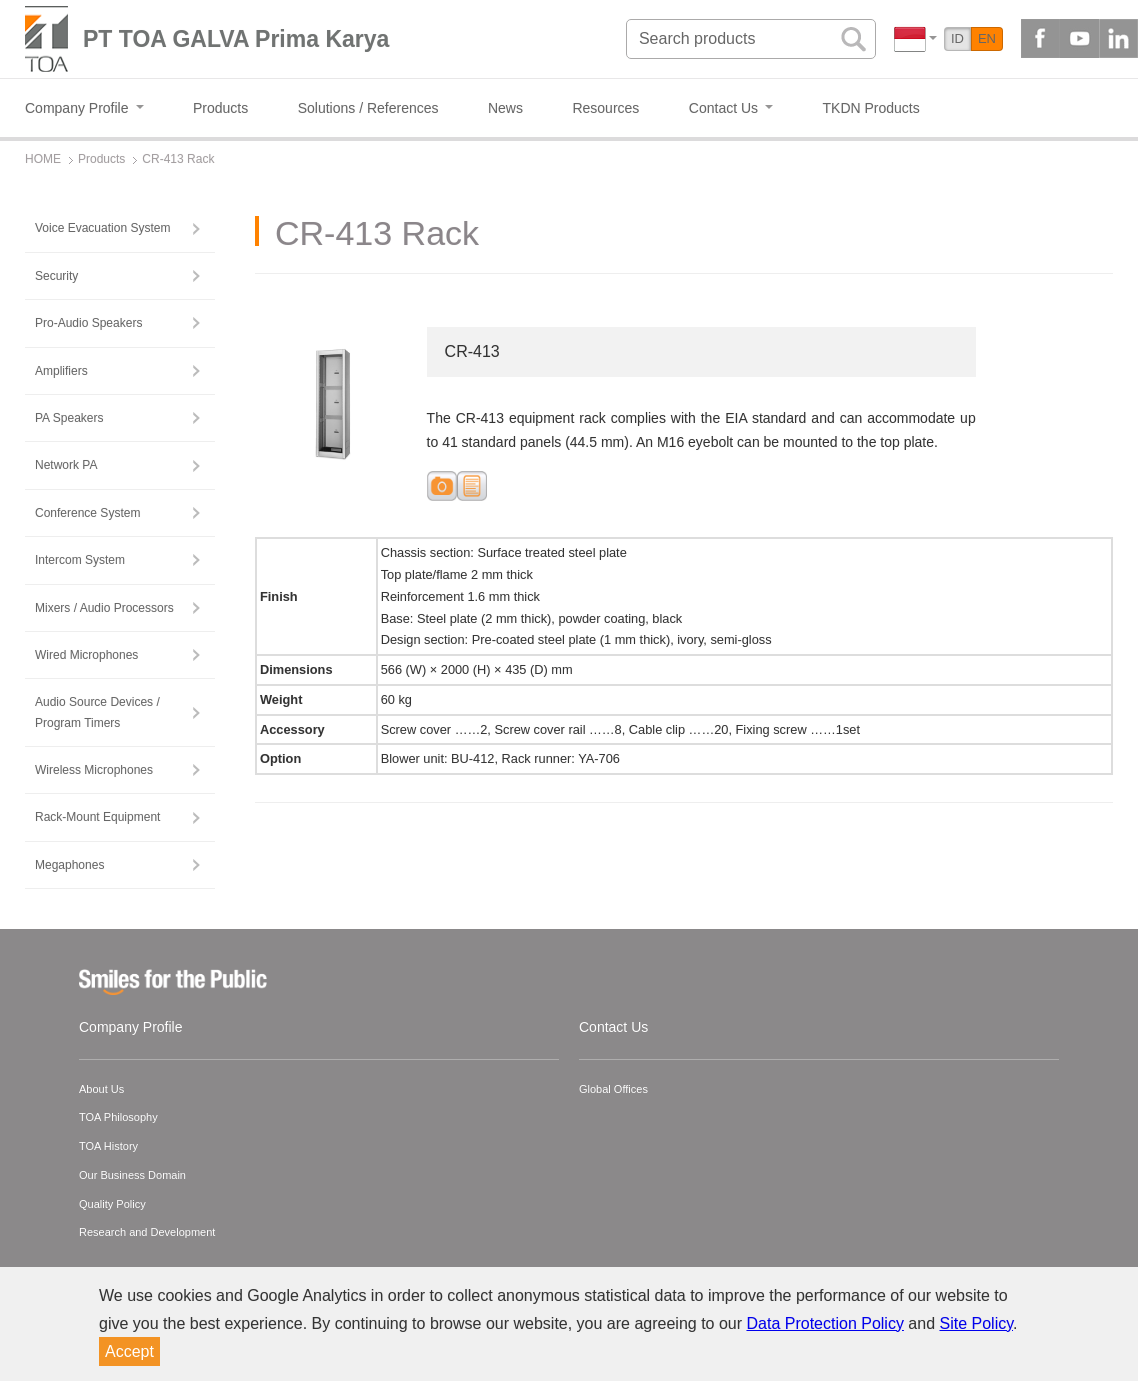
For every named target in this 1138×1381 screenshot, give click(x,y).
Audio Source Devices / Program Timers (97, 712)
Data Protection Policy (825, 1323)
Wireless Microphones (94, 770)
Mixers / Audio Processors (104, 608)
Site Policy (977, 1323)
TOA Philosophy (118, 1117)
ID (957, 38)
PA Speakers (69, 418)
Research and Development (147, 1232)
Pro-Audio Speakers (88, 323)
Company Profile (131, 1027)
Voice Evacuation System (102, 228)
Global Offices (613, 1089)
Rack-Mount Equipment (97, 817)
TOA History (108, 1146)
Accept (129, 1351)
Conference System (87, 513)
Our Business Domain (132, 1175)
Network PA (66, 465)
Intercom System (80, 560)
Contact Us (613, 1027)
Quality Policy (112, 1204)
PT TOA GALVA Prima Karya (236, 39)
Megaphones (69, 865)
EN (987, 38)
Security (56, 276)
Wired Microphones (86, 655)
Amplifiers (61, 371)
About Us (101, 1089)
